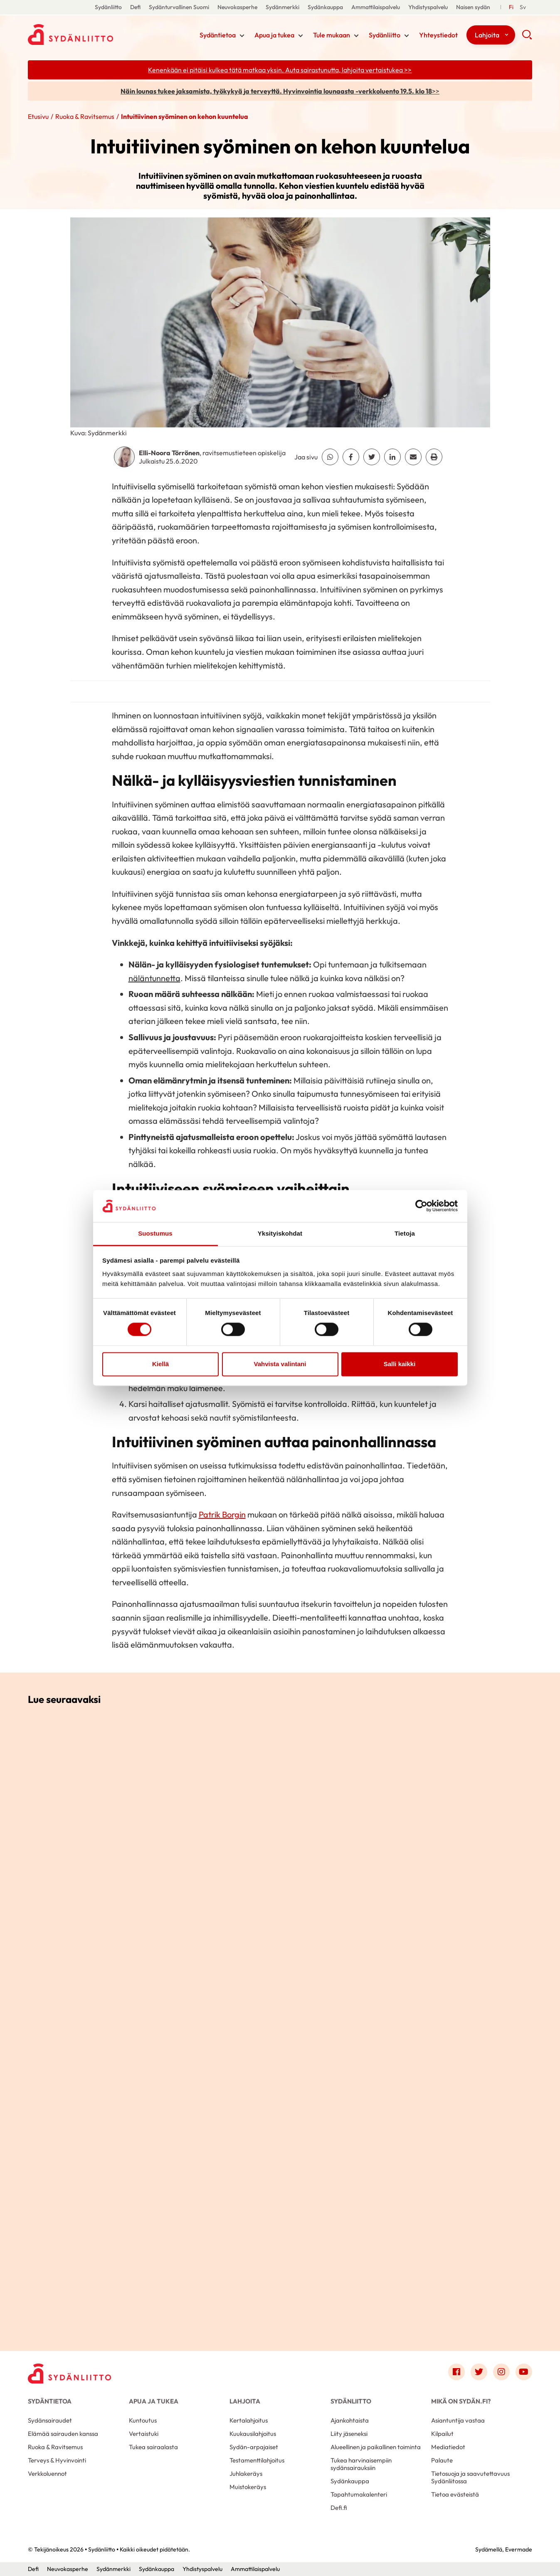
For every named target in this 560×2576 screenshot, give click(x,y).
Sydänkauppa (325, 7)
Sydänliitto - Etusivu (94, 34)
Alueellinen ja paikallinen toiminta (376, 2447)
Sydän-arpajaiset (253, 2447)
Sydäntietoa (218, 35)
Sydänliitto (108, 7)
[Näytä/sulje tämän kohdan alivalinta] (242, 36)
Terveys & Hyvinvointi (57, 2460)
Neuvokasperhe (237, 7)
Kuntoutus (143, 2420)
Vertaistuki (143, 2434)
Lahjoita (487, 35)
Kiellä (160, 1363)
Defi (135, 7)
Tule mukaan (331, 35)
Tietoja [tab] (405, 1233)
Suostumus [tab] (155, 1233)
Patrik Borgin (222, 1514)
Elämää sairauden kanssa (63, 2434)
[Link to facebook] (456, 2372)
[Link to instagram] (501, 2372)
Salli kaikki (400, 1363)
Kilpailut (442, 2434)
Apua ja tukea (274, 35)
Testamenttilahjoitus (256, 2460)
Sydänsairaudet (50, 2420)
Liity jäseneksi (349, 2434)
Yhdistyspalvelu (428, 7)
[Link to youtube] (524, 2372)
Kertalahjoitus (248, 2420)
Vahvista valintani (280, 1363)
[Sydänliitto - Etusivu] (69, 2374)
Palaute (442, 2460)
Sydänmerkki (282, 7)
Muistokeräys (247, 2487)
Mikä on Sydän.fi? (461, 2401)
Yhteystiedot (438, 35)
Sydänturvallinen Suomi (179, 7)
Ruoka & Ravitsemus (84, 116)
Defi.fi (339, 2508)
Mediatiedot (448, 2447)
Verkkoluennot (47, 2473)
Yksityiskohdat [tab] (280, 1233)
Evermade (518, 2549)
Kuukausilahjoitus (252, 2434)
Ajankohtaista (350, 2420)
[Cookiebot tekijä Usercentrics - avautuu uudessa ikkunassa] (421, 1206)
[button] (527, 37)
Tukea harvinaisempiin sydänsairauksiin (361, 2464)
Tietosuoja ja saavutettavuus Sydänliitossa (470, 2477)
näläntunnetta (154, 978)
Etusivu (38, 116)
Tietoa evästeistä (455, 2494)
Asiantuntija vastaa (458, 2420)
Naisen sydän (473, 7)
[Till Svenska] (523, 7)
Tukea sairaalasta (153, 2447)
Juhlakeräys (245, 2473)
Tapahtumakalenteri (359, 2494)
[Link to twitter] (479, 2372)
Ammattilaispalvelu (375, 7)
